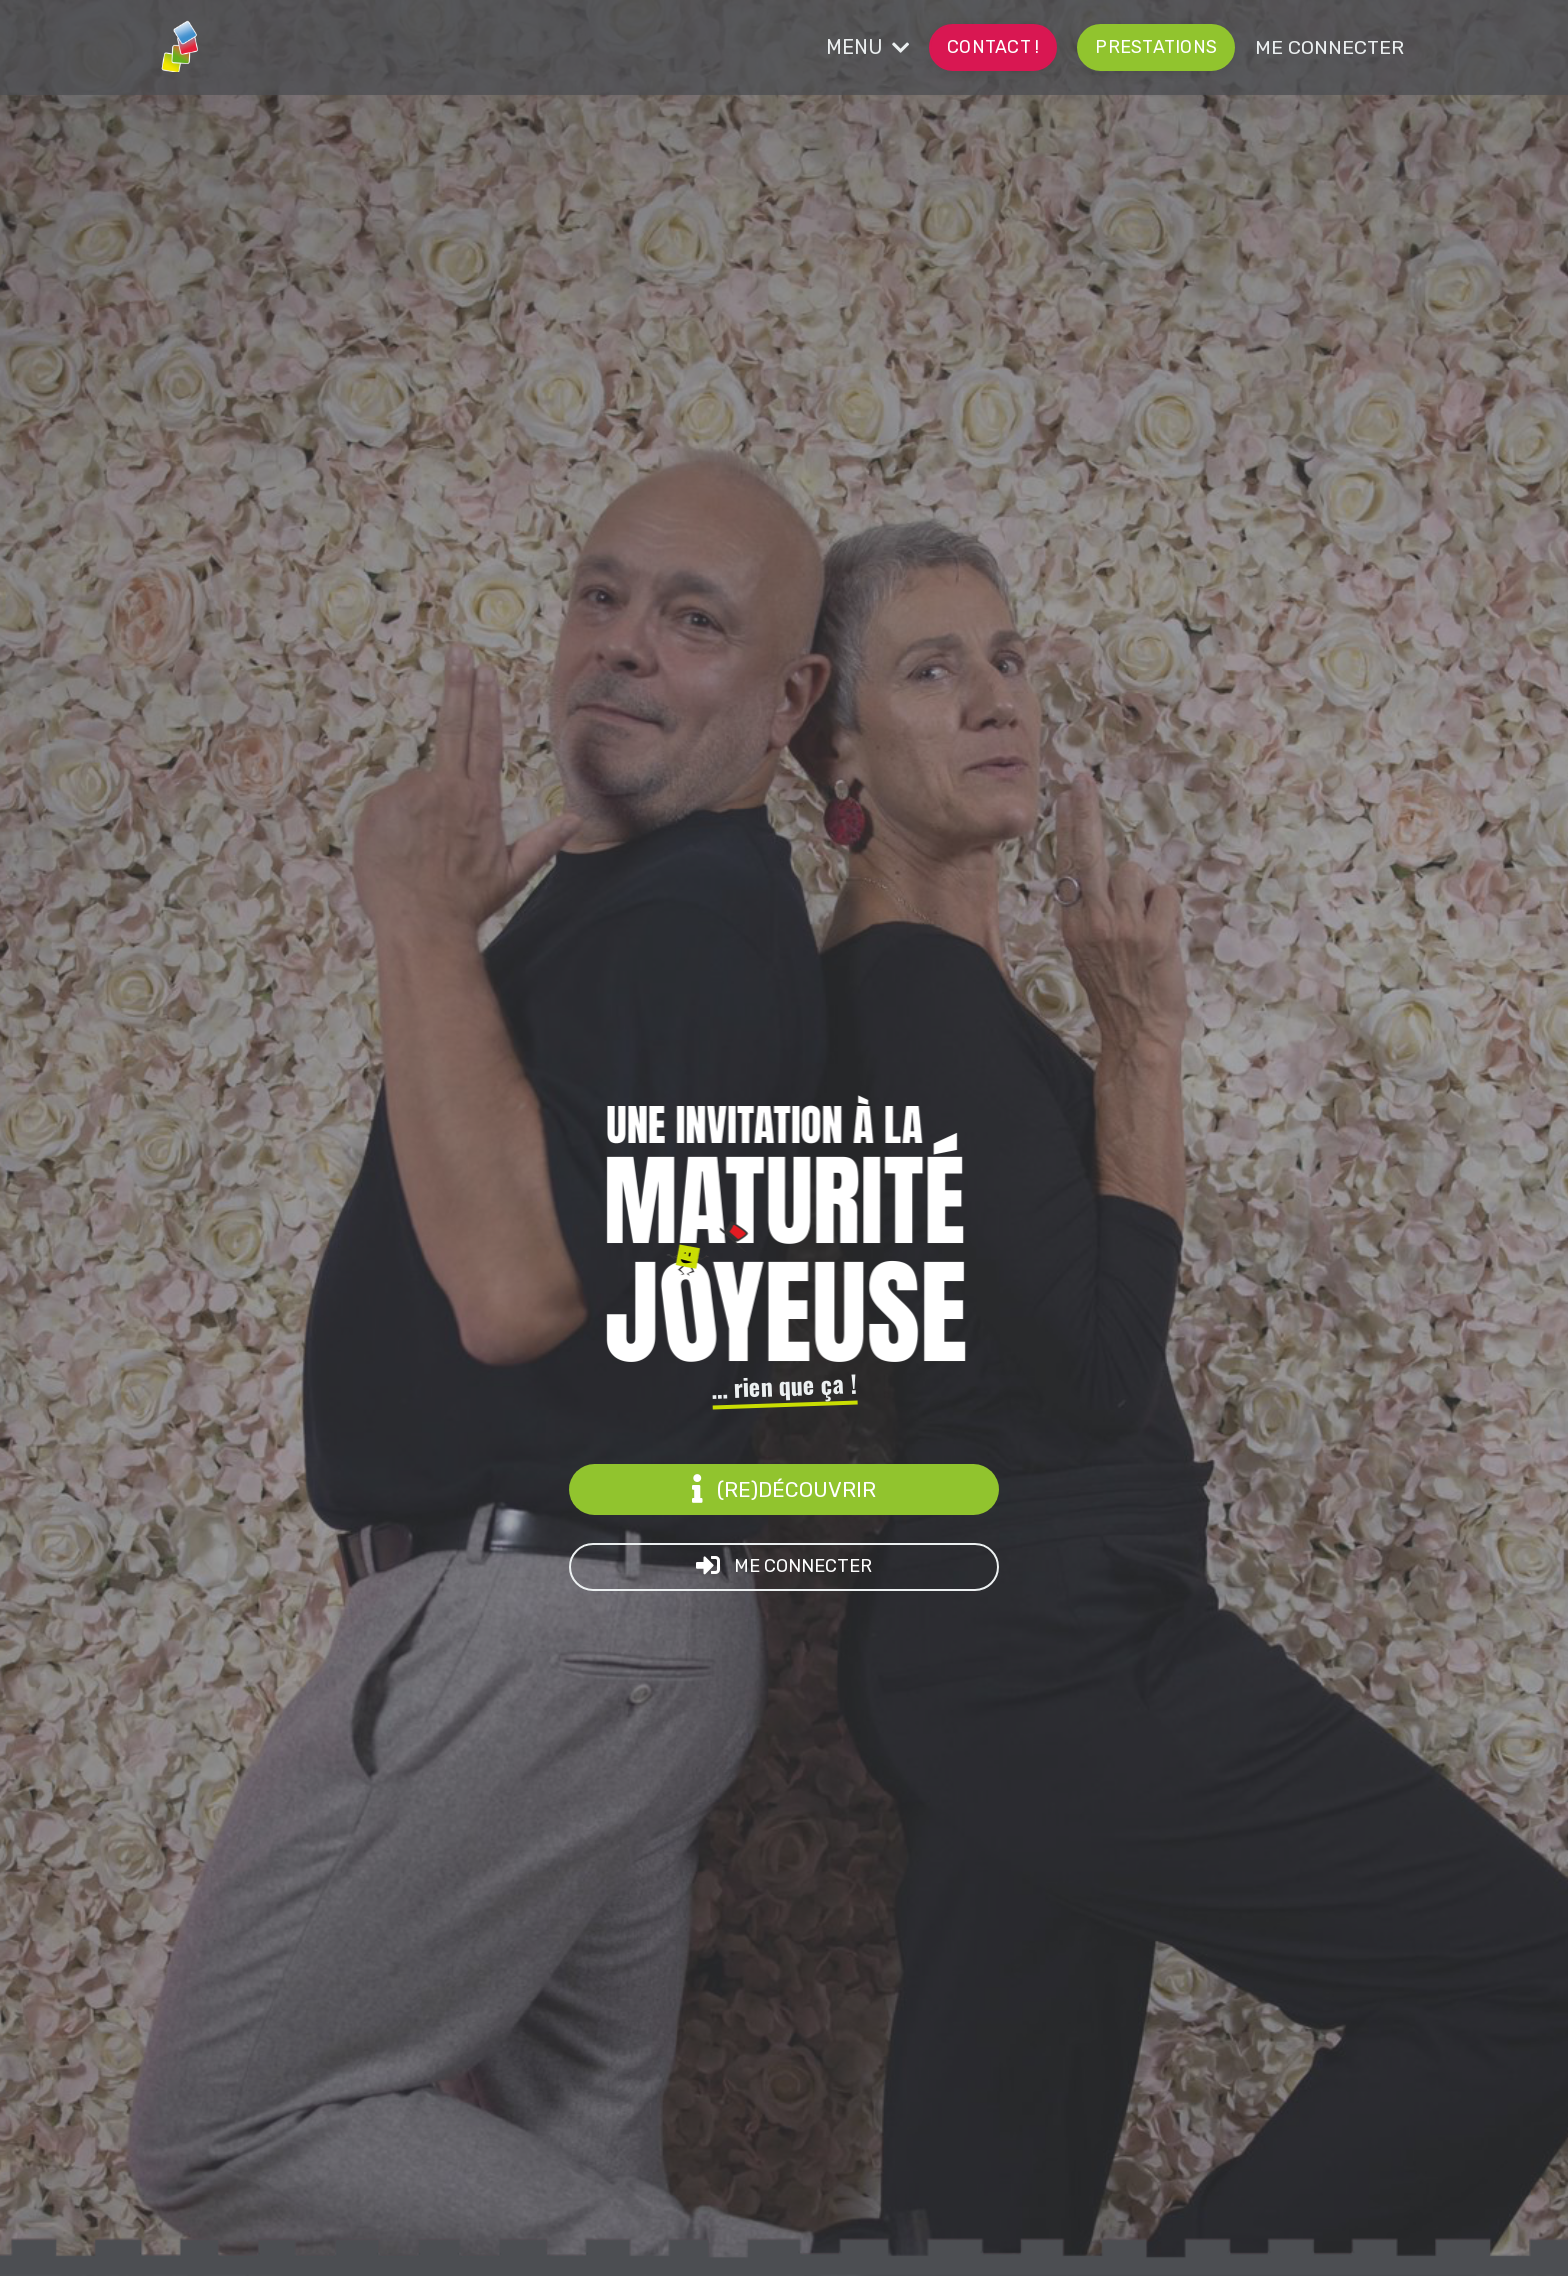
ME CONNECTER (1335, 47)
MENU (901, 47)
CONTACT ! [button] (1020, 46)
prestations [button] (1173, 46)
